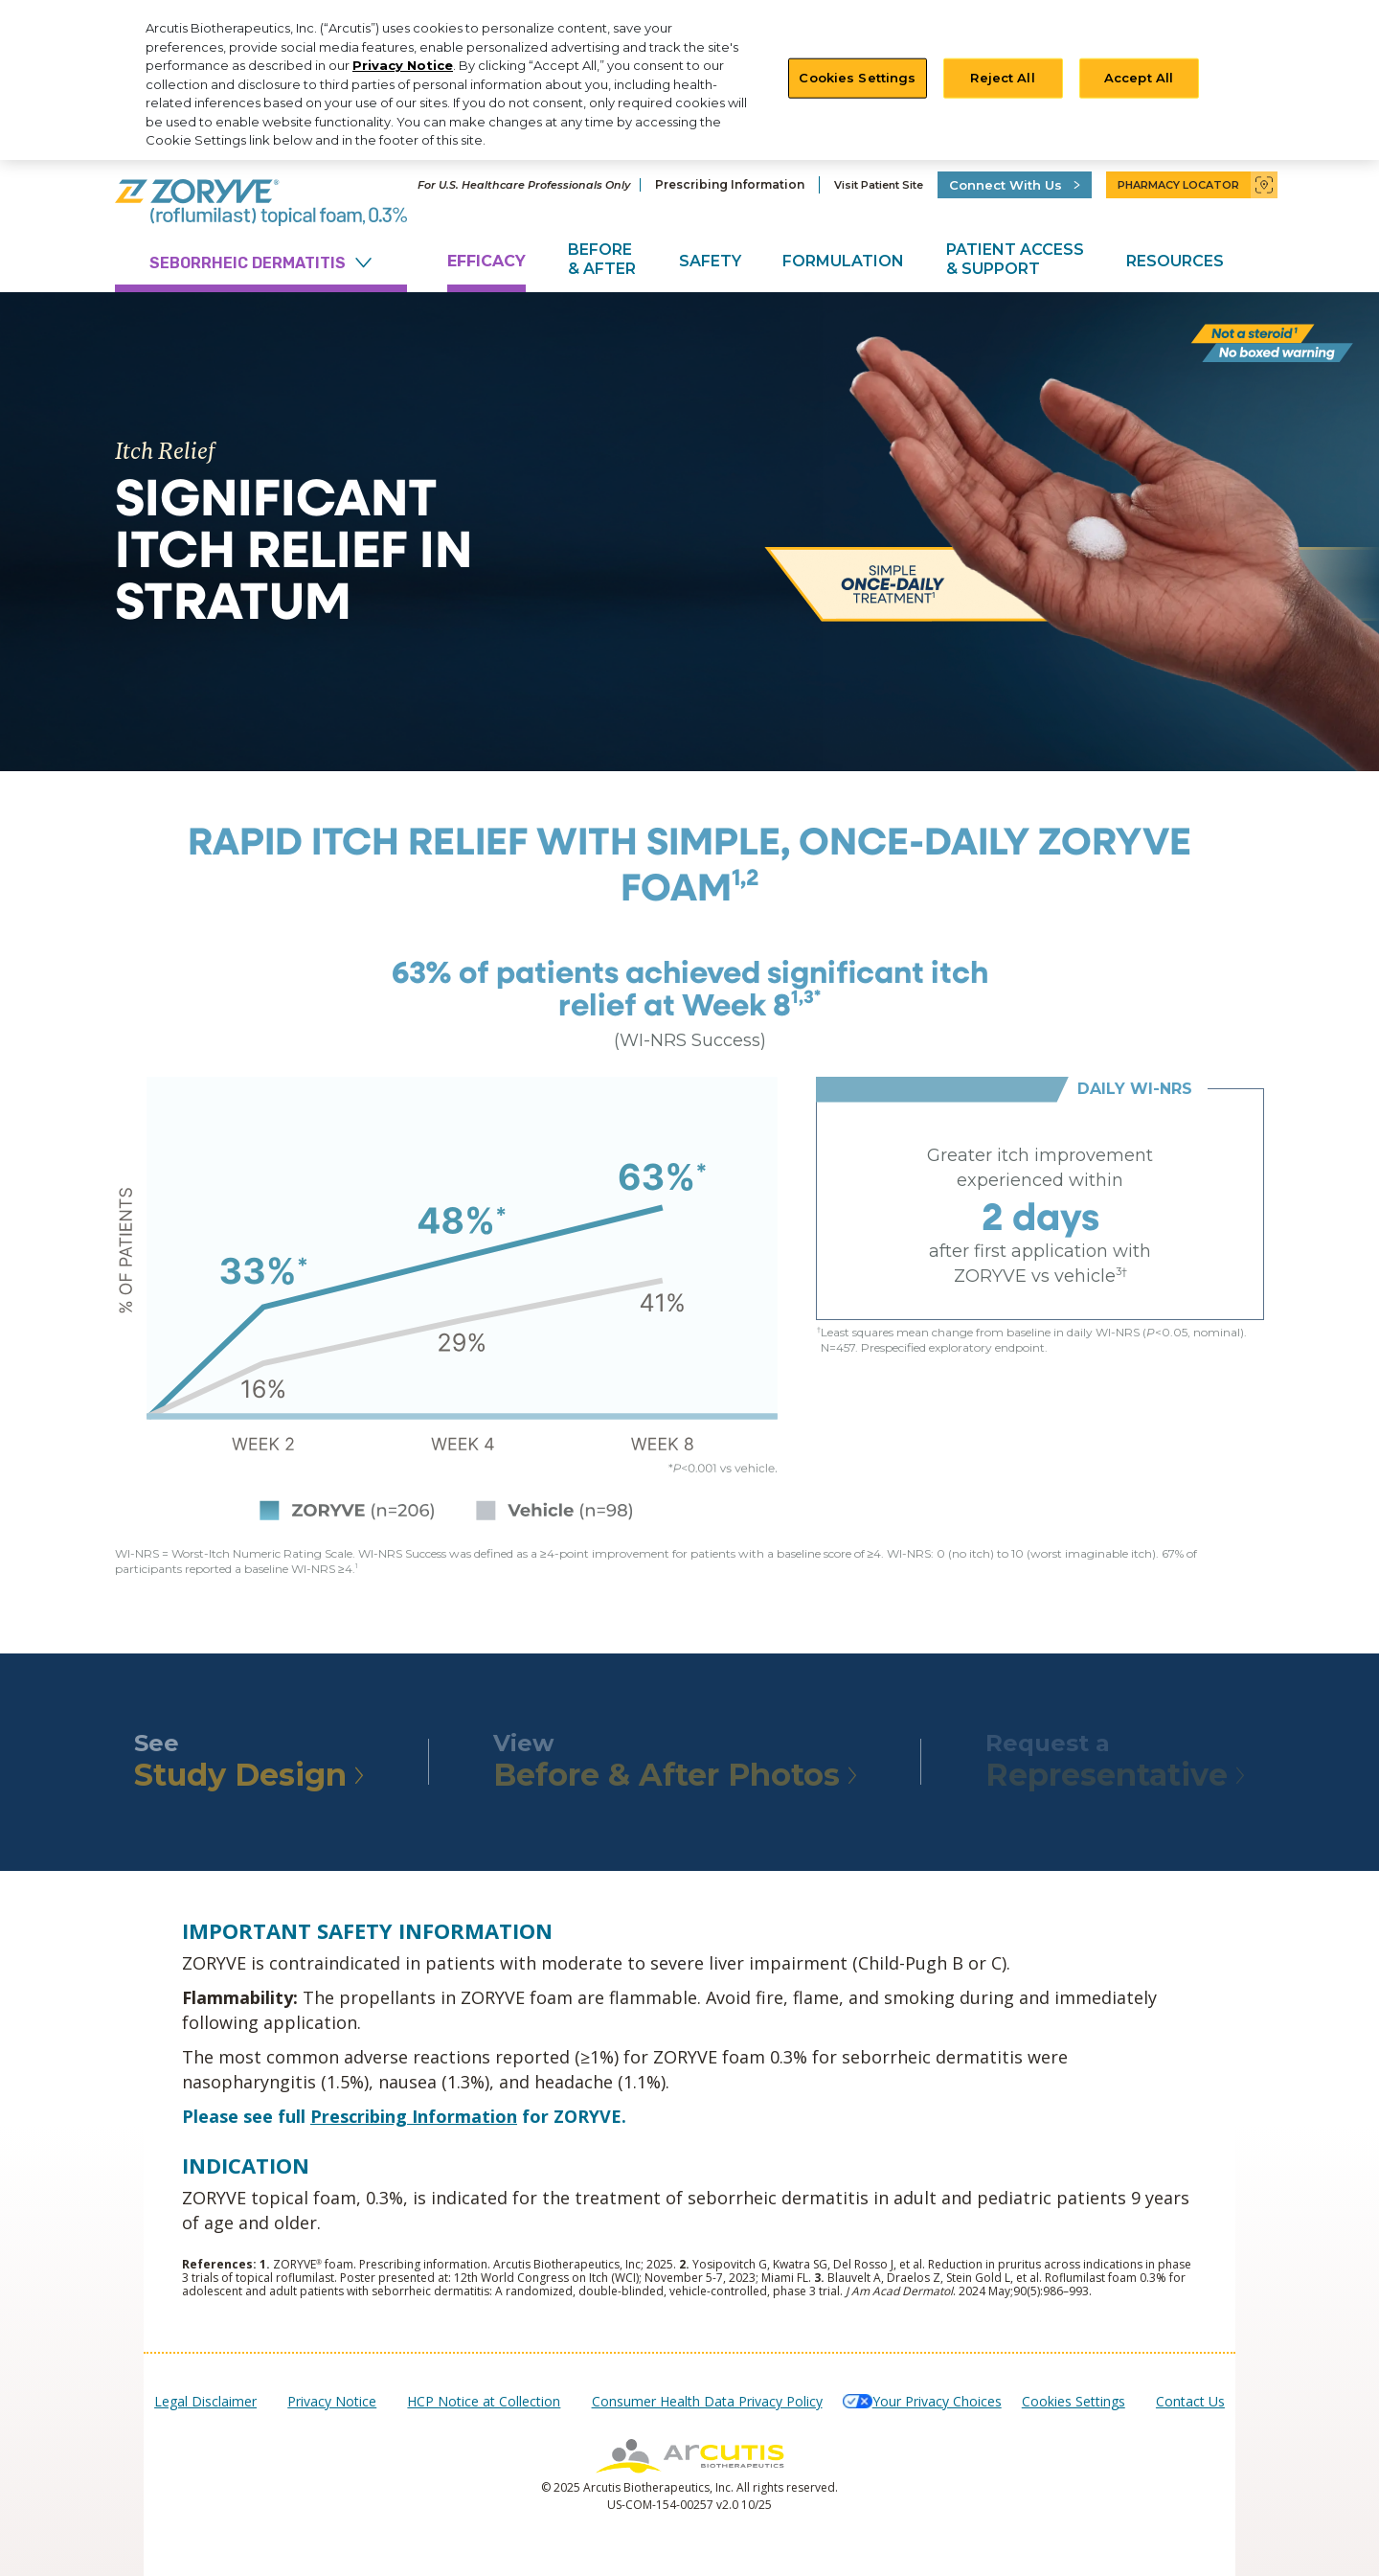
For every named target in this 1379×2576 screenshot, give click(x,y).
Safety (710, 261)
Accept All (1138, 77)
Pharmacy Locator (1191, 184)
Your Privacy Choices (937, 2401)
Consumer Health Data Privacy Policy (707, 2401)
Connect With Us (1020, 184)
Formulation (843, 261)
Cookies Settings (857, 77)
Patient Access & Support (1015, 259)
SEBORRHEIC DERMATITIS (260, 263)
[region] (689, 80)
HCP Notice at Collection (483, 2401)
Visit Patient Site (878, 185)
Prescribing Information (729, 185)
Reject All (1002, 77)
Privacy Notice (402, 65)
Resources (1175, 261)
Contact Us (1190, 2401)
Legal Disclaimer (205, 2401)
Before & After (602, 259)
